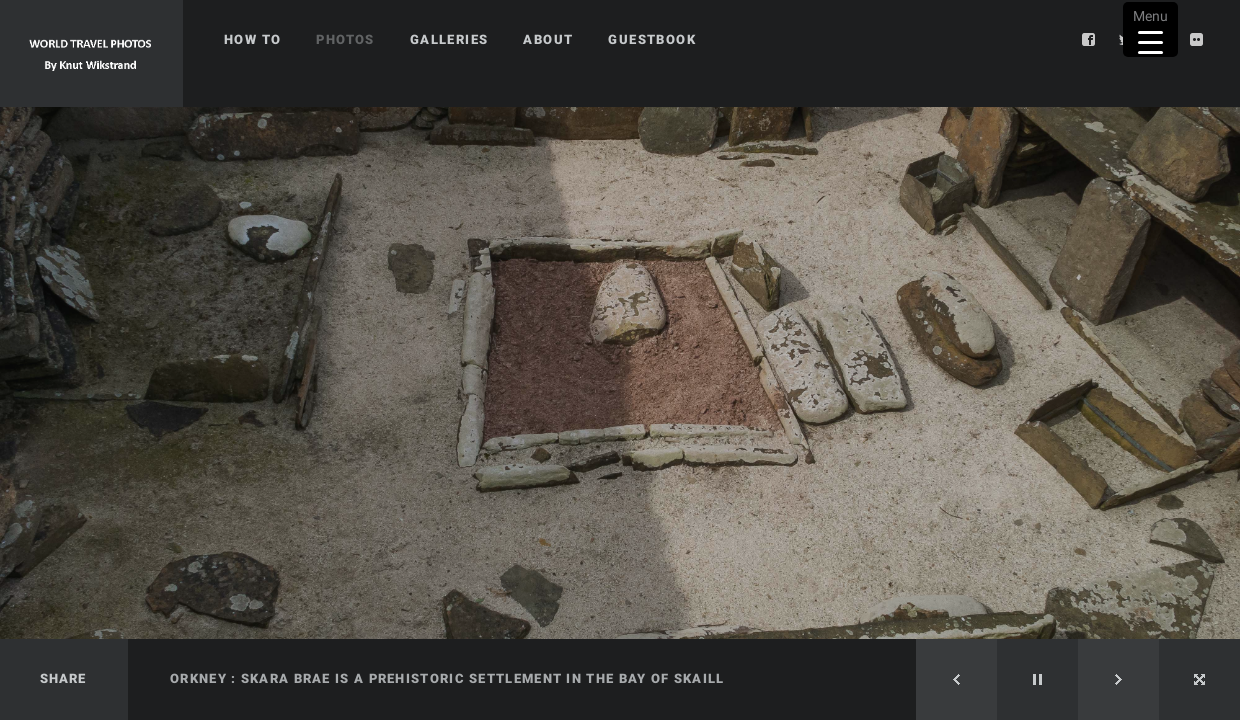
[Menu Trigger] (1150, 29)
